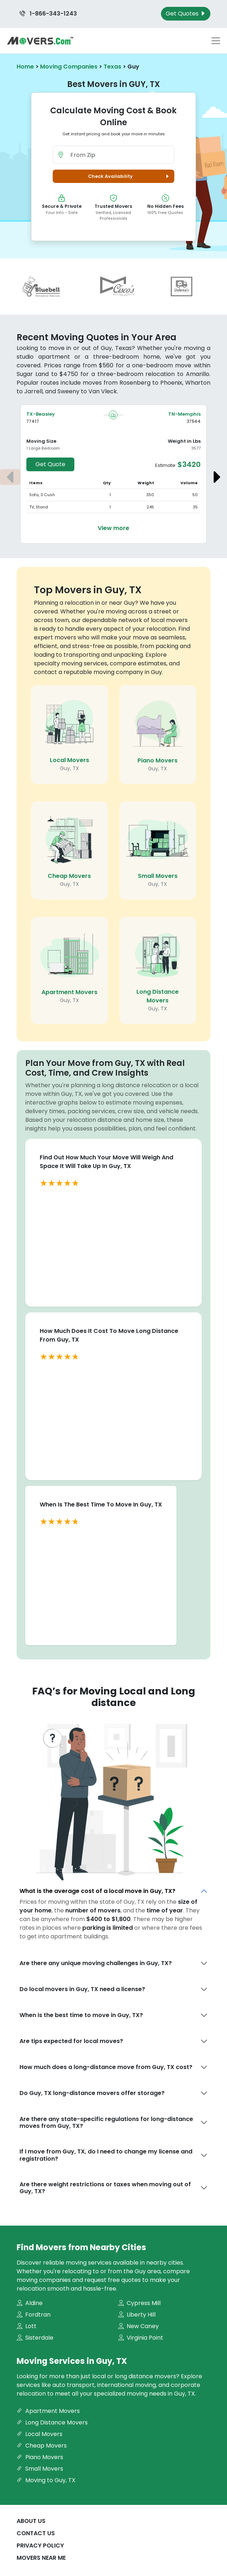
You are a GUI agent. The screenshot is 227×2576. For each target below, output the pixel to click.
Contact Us (36, 2533)
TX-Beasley (40, 414)
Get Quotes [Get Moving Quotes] (186, 13)
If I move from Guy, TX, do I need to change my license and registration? (105, 2154)
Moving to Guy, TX (46, 2480)
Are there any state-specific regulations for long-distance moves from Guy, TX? (106, 2122)
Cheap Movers (69, 876)
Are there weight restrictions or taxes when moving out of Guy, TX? (105, 2187)
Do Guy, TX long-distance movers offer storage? (92, 2093)
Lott (26, 2326)
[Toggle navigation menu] (215, 40)
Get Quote (50, 464)
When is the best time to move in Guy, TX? (81, 2015)
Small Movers (158, 876)
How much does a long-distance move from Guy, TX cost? (105, 2067)
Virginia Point (140, 2338)
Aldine (30, 2303)
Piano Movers (157, 760)
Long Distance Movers (157, 996)
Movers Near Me (41, 2558)
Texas (112, 66)
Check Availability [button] (129, 176)
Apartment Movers (69, 992)
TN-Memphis (184, 414)
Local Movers (69, 760)
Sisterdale (35, 2338)
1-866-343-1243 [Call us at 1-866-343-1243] (48, 13)
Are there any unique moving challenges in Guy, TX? (95, 1963)
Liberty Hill (137, 2314)
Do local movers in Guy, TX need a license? (82, 1989)
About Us (31, 2521)
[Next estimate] (217, 477)
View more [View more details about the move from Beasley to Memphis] (113, 528)
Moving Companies (68, 66)
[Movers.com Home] (40, 41)
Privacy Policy (40, 2545)
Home (25, 66)
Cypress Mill (139, 2303)
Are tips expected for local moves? (71, 2041)
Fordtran (34, 2314)
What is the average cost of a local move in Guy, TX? (97, 1891)
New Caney (138, 2326)
